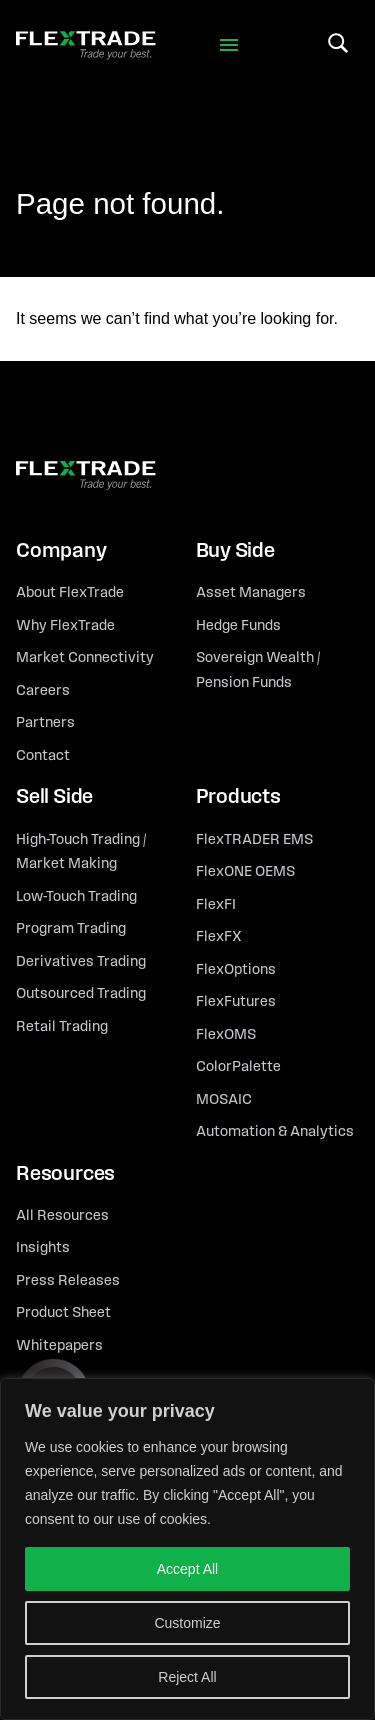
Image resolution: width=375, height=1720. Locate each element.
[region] (187, 1549)
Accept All (187, 1569)
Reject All (187, 1677)
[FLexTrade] (86, 45)
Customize (187, 1623)
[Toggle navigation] (228, 45)
